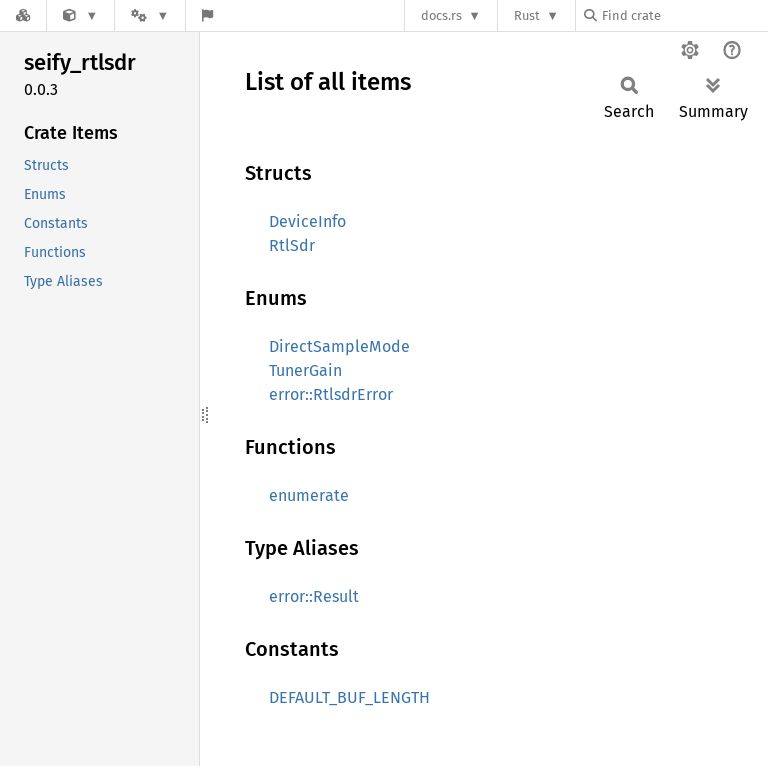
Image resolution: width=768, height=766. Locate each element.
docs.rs (441, 15)
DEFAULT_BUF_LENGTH (349, 697)
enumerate (309, 495)
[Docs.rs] (23, 15)
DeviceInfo (307, 221)
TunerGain (305, 370)
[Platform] (150, 15)
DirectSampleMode (339, 346)
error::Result (314, 596)
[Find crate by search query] (684, 15)
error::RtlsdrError (331, 394)
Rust (527, 15)
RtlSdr (292, 245)
